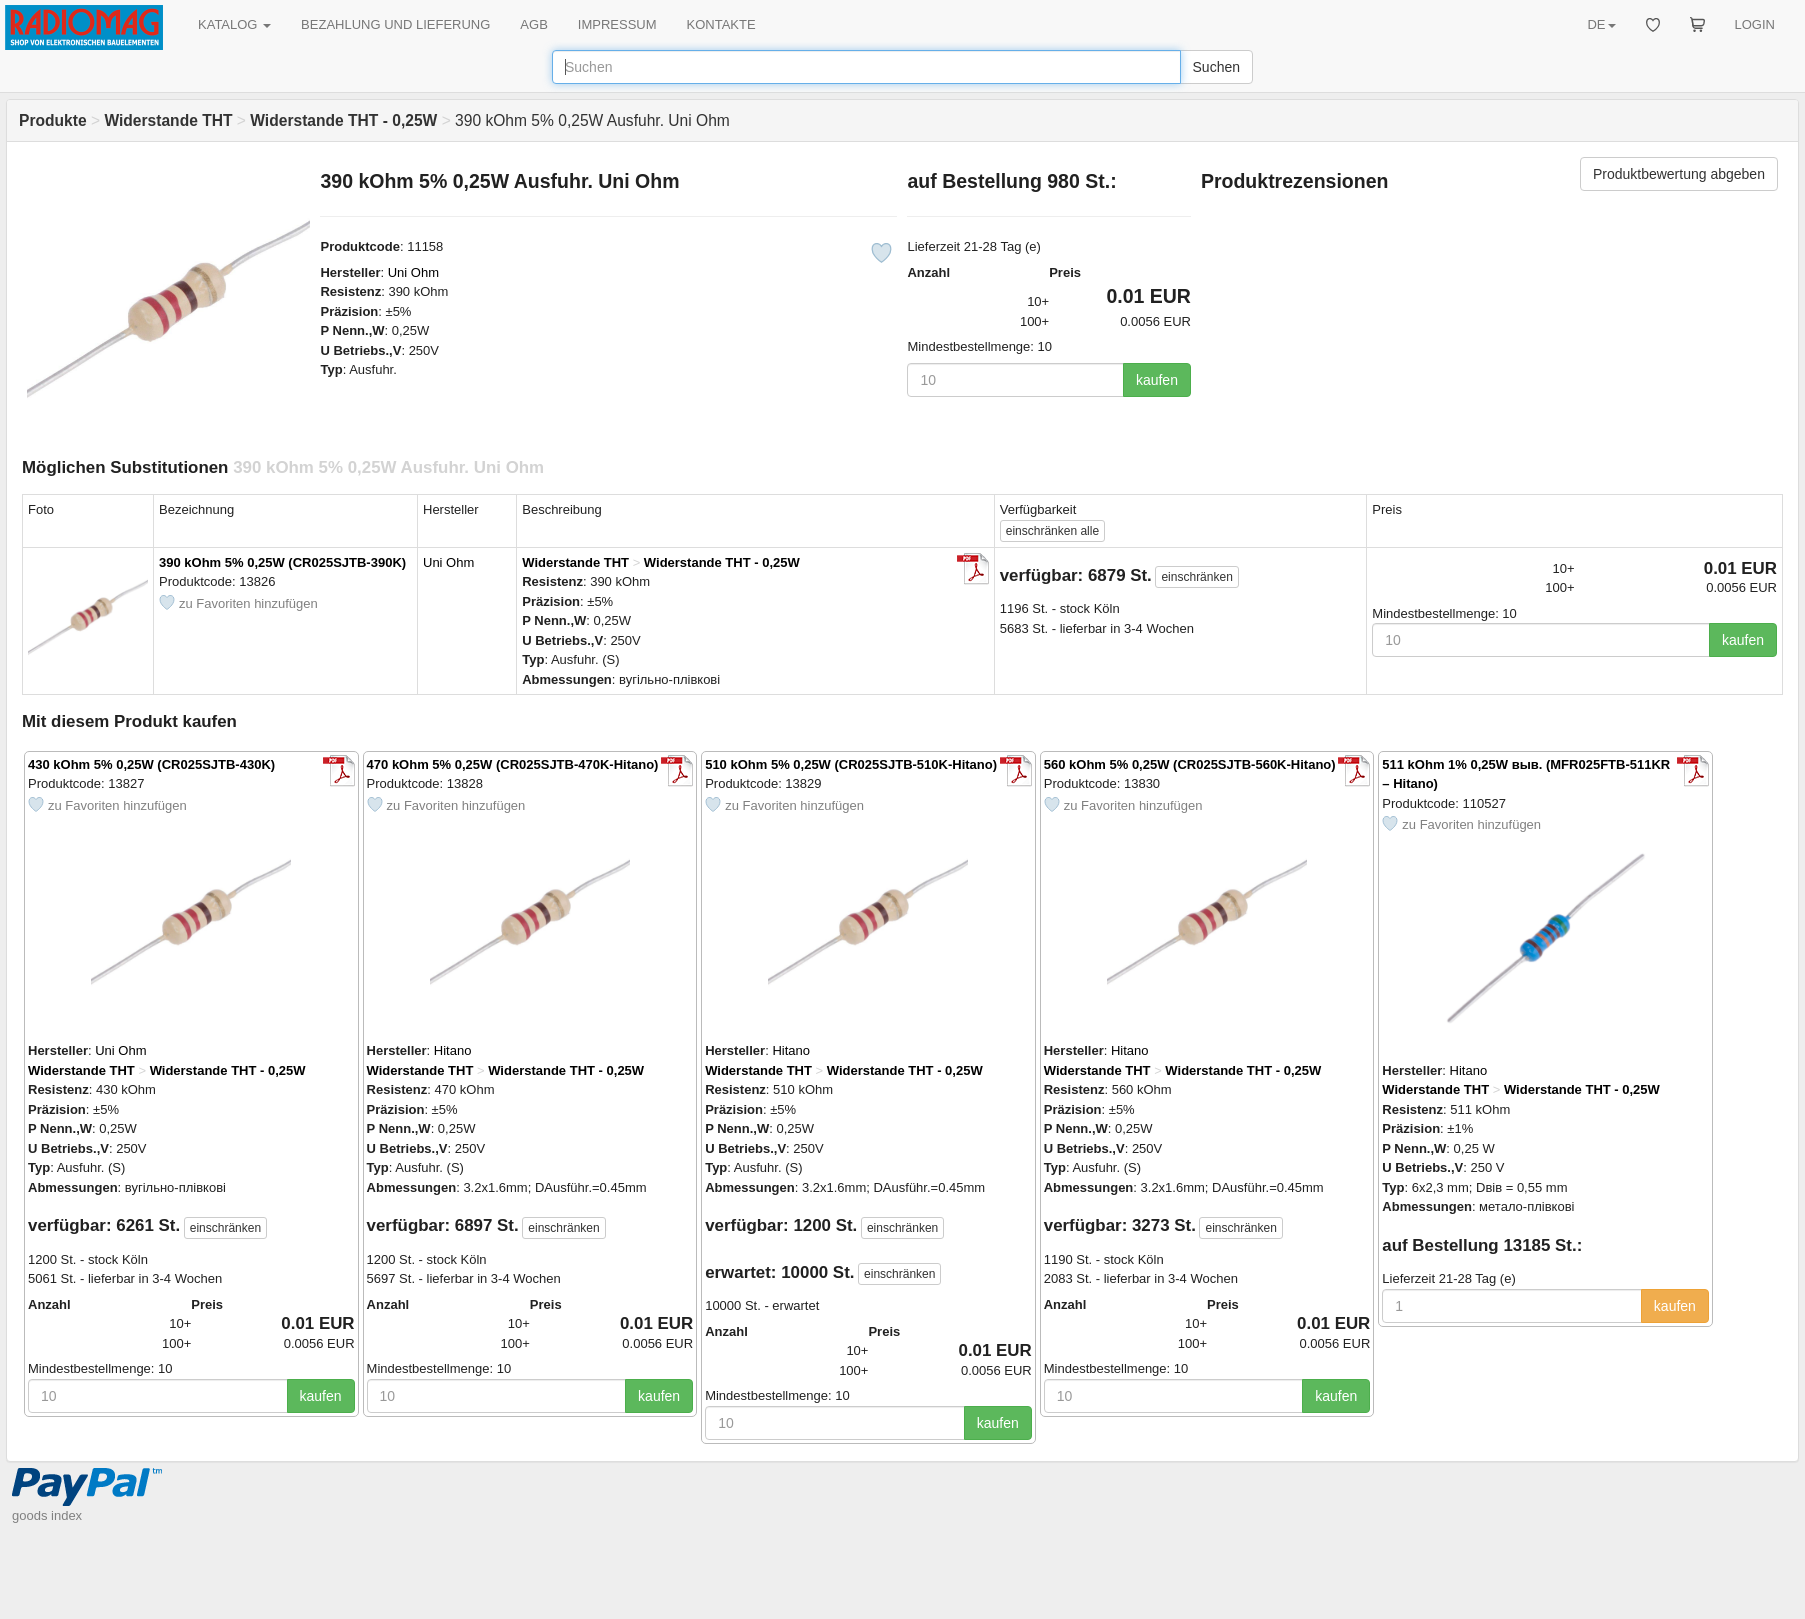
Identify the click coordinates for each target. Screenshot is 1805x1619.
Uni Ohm (413, 272)
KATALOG (234, 24)
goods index (47, 1515)
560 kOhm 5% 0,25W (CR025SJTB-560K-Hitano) (1190, 764)
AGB (533, 24)
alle (1052, 531)
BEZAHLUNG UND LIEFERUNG (395, 24)
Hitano (453, 1050)
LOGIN (1755, 24)
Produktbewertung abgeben (1679, 174)
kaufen (1157, 380)
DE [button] (1601, 24)
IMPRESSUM (617, 24)
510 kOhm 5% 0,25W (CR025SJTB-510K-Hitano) (851, 764)
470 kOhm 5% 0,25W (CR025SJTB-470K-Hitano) (513, 764)
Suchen (1216, 67)
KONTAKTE (721, 24)
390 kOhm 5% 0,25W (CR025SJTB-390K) (282, 562)
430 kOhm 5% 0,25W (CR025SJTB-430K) (151, 764)
